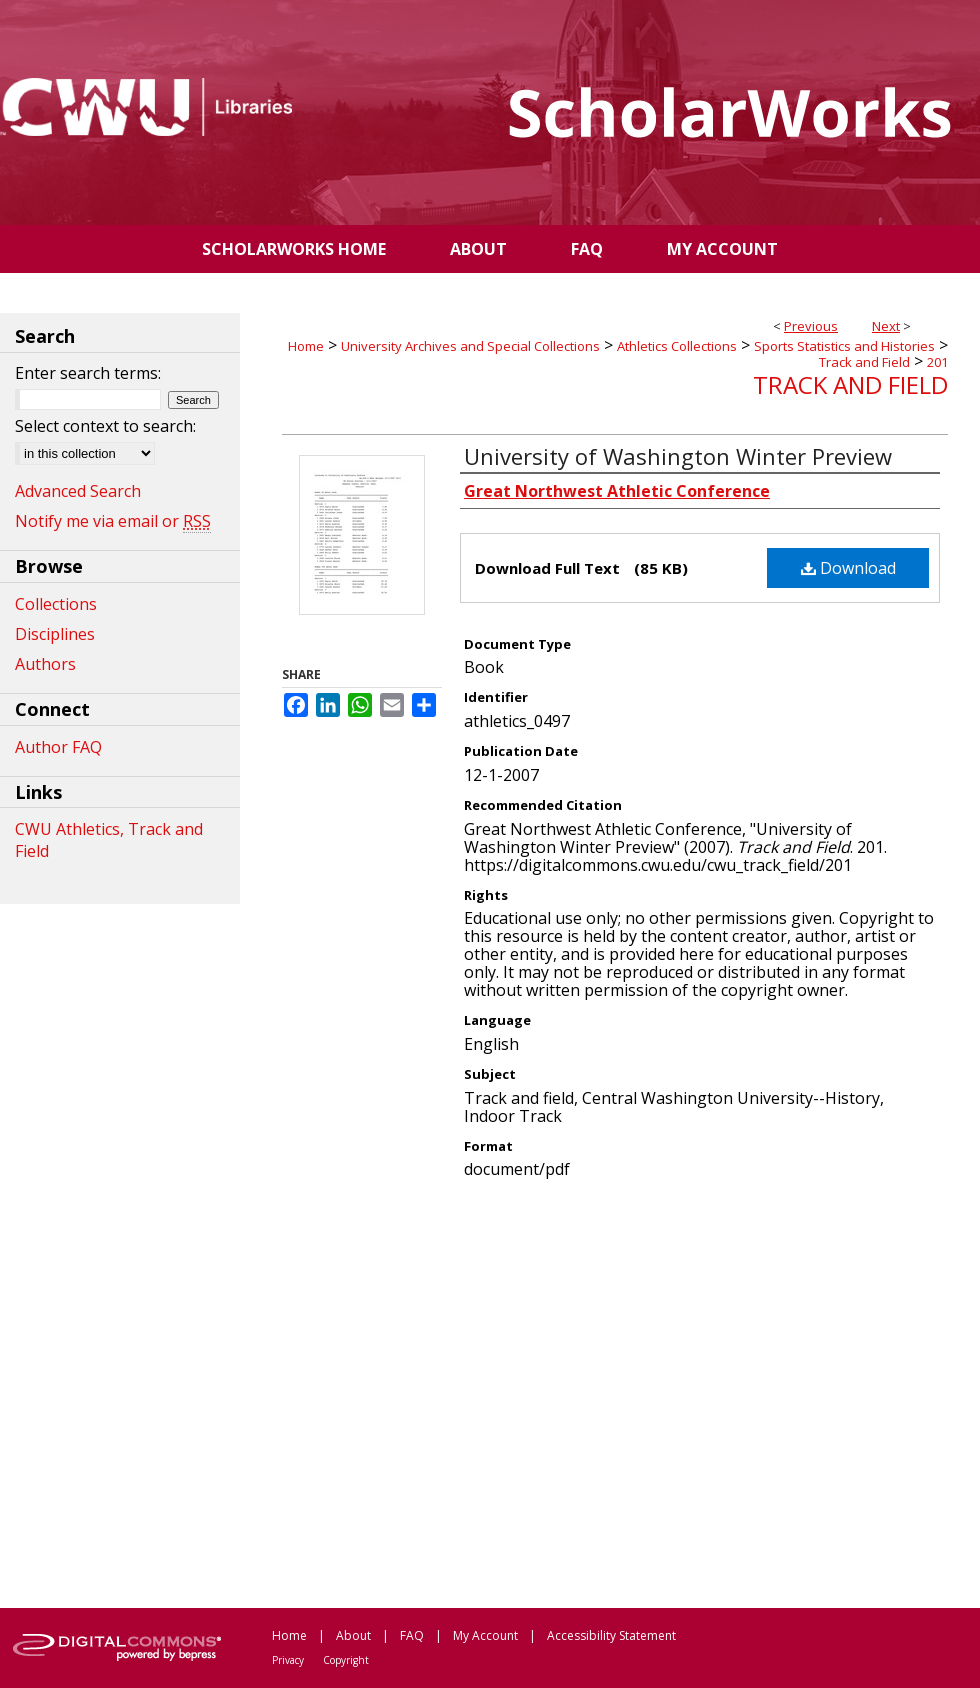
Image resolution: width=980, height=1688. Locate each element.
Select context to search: (105, 426)
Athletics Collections (677, 346)
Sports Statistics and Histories (844, 346)
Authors (45, 664)
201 (937, 362)
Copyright (346, 1660)
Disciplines (55, 634)
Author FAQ (58, 747)
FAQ (412, 1635)
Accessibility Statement (611, 1635)
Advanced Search (78, 491)
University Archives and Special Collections (470, 346)
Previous (811, 326)
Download (848, 568)
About (353, 1635)
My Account (485, 1635)
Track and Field (864, 362)
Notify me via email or (113, 521)
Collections (56, 604)
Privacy (288, 1660)
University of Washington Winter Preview (678, 456)
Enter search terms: (88, 373)
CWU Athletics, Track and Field (109, 840)
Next (886, 326)
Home (306, 346)
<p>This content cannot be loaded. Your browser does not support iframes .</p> (615, 1392)
